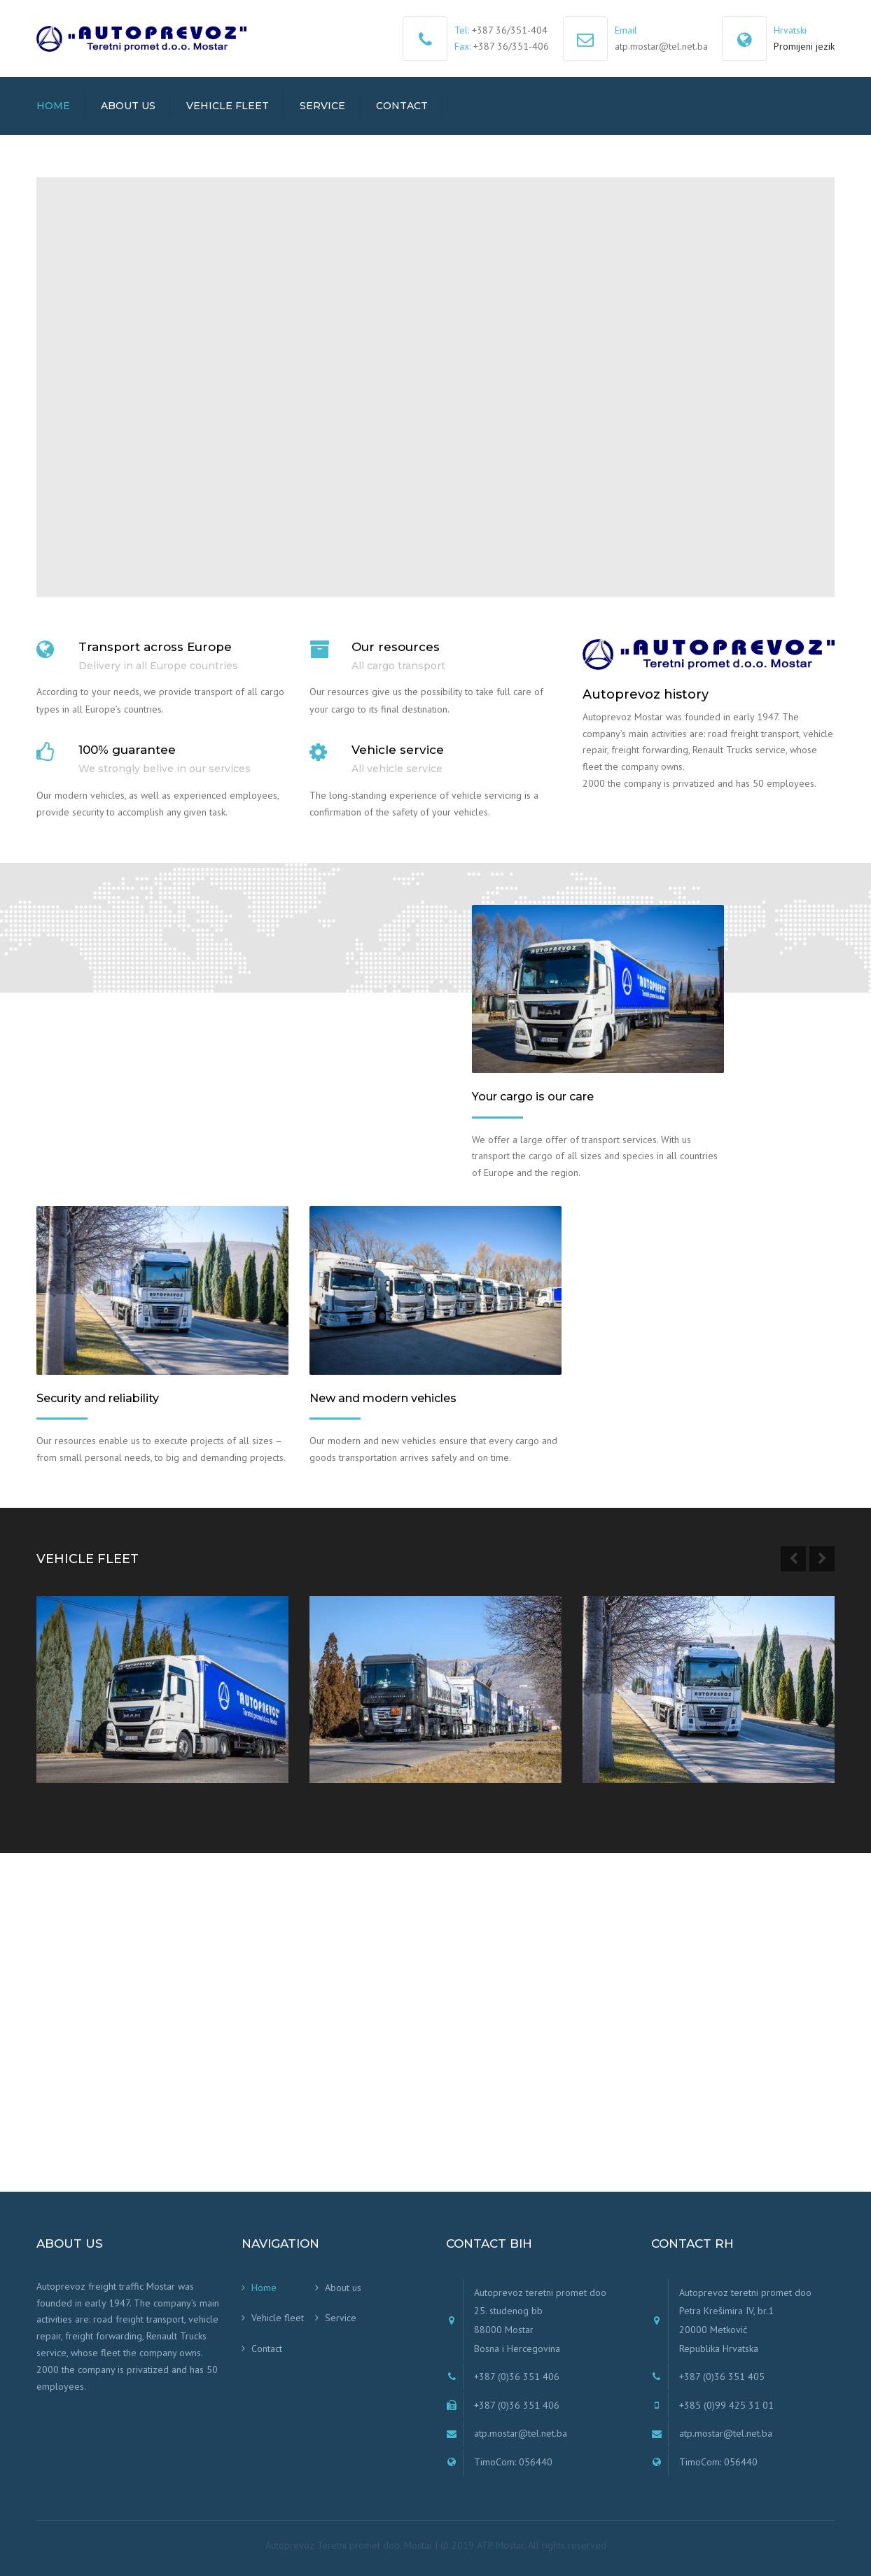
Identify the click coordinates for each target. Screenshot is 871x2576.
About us (128, 105)
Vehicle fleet (227, 105)
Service (322, 105)
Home (53, 105)
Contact (402, 105)
